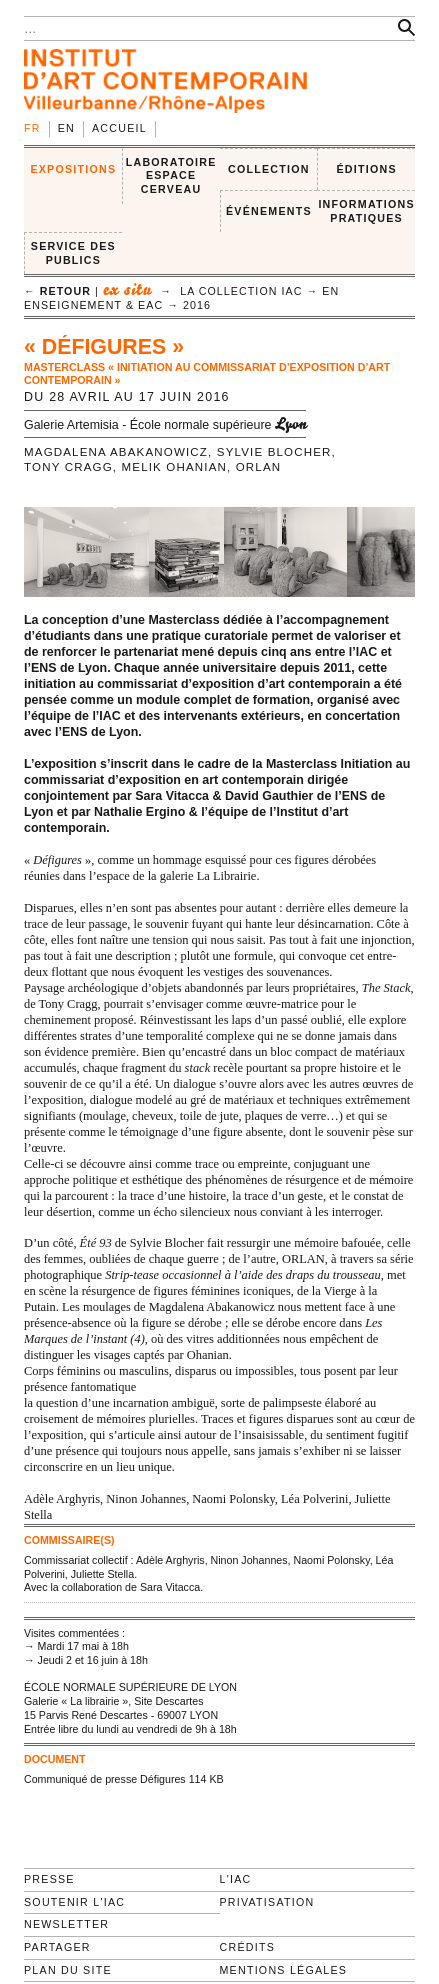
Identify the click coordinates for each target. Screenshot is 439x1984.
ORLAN (259, 467)
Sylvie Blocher (274, 452)
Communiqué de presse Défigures (105, 1779)
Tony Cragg (68, 467)
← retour (57, 291)
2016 (197, 305)
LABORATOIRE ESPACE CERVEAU (171, 175)
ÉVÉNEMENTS (269, 211)
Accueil (119, 128)
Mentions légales (284, 1970)
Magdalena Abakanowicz (116, 452)
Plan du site (68, 1970)
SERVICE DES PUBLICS (73, 253)
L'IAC (236, 1879)
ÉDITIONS (366, 169)
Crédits (247, 1947)
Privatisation (267, 1902)
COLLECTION (269, 169)
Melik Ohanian (175, 467)
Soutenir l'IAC (74, 1902)
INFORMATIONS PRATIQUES (366, 211)
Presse (49, 1879)
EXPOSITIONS (73, 169)
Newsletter (66, 1924)
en (66, 128)
